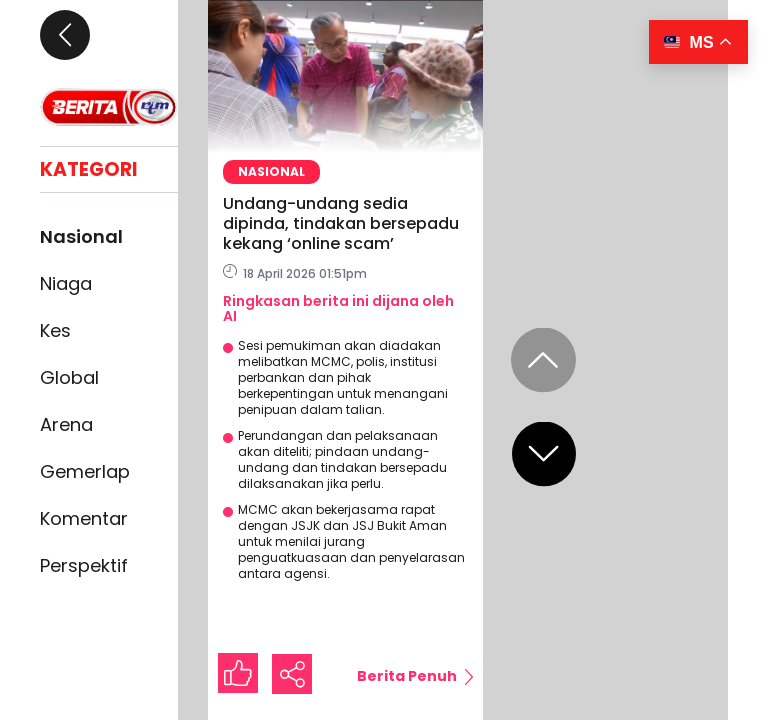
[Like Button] (238, 673)
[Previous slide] (543, 360)
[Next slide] (544, 453)
